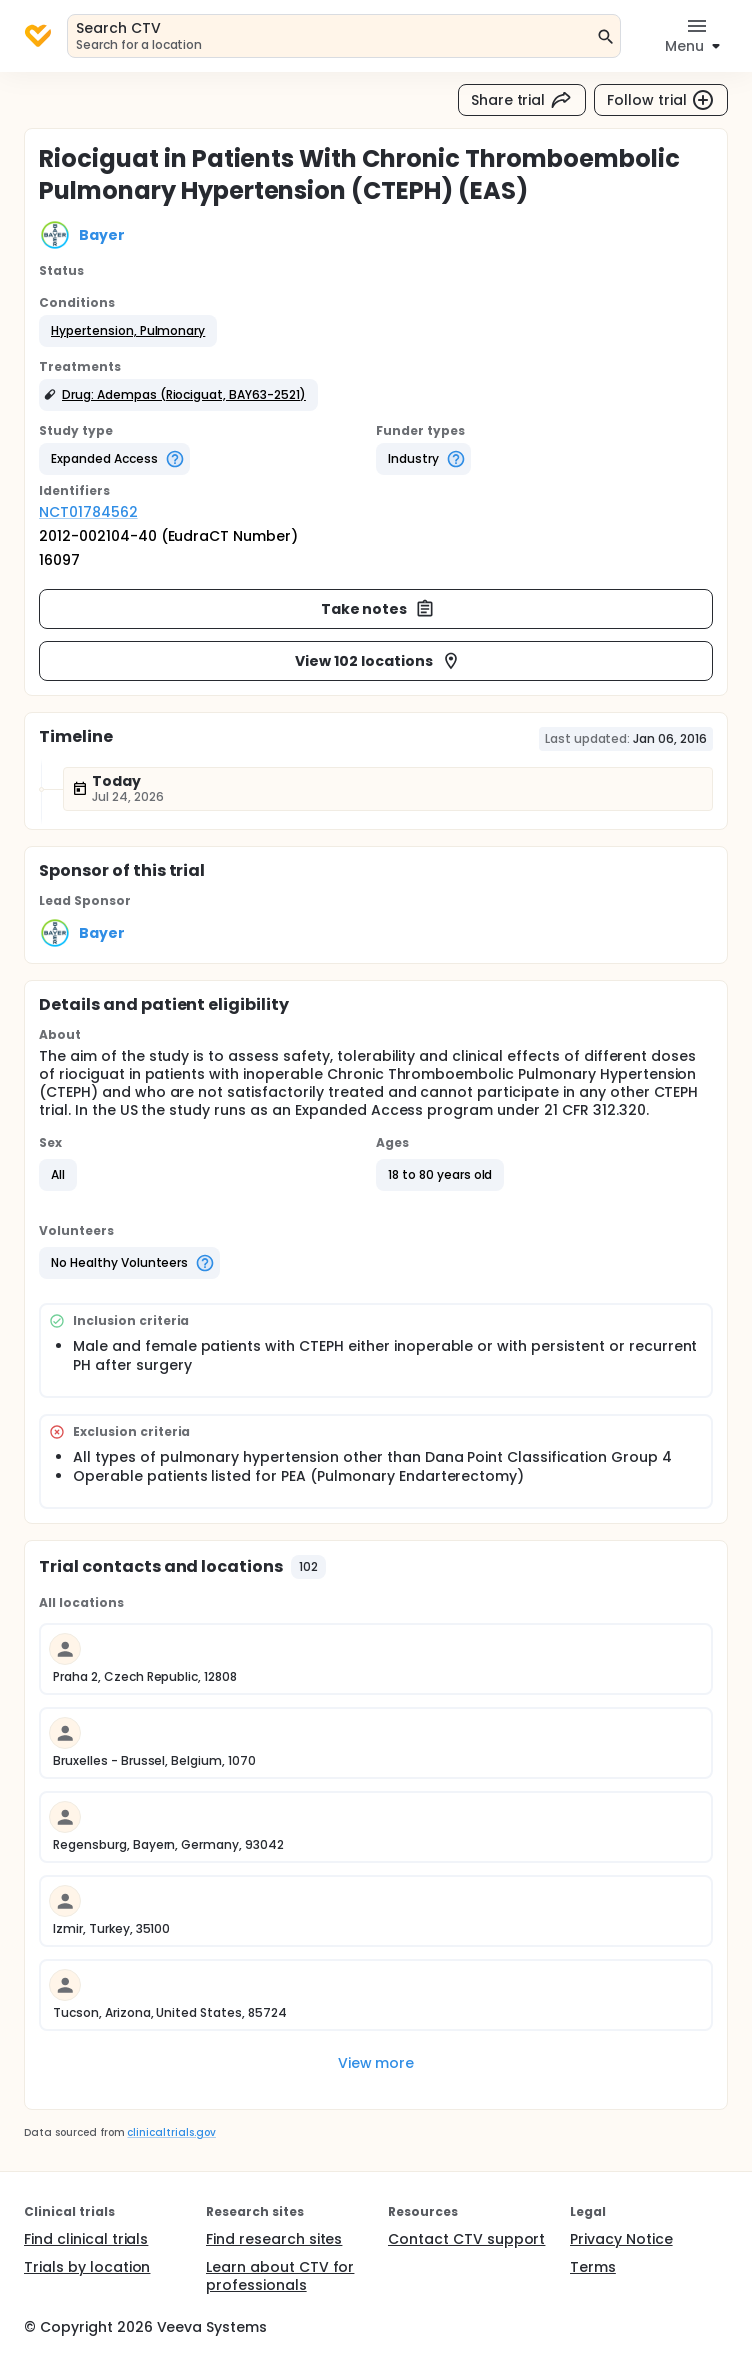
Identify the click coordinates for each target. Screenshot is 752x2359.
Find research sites (274, 2239)
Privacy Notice (621, 2239)
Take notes (378, 609)
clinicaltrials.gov (171, 2132)
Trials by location (87, 2267)
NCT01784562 (88, 512)
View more (376, 2063)
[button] (128, 331)
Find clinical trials (86, 2239)
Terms (593, 2267)
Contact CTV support (466, 2239)
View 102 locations (377, 661)
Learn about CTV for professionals (280, 2276)
